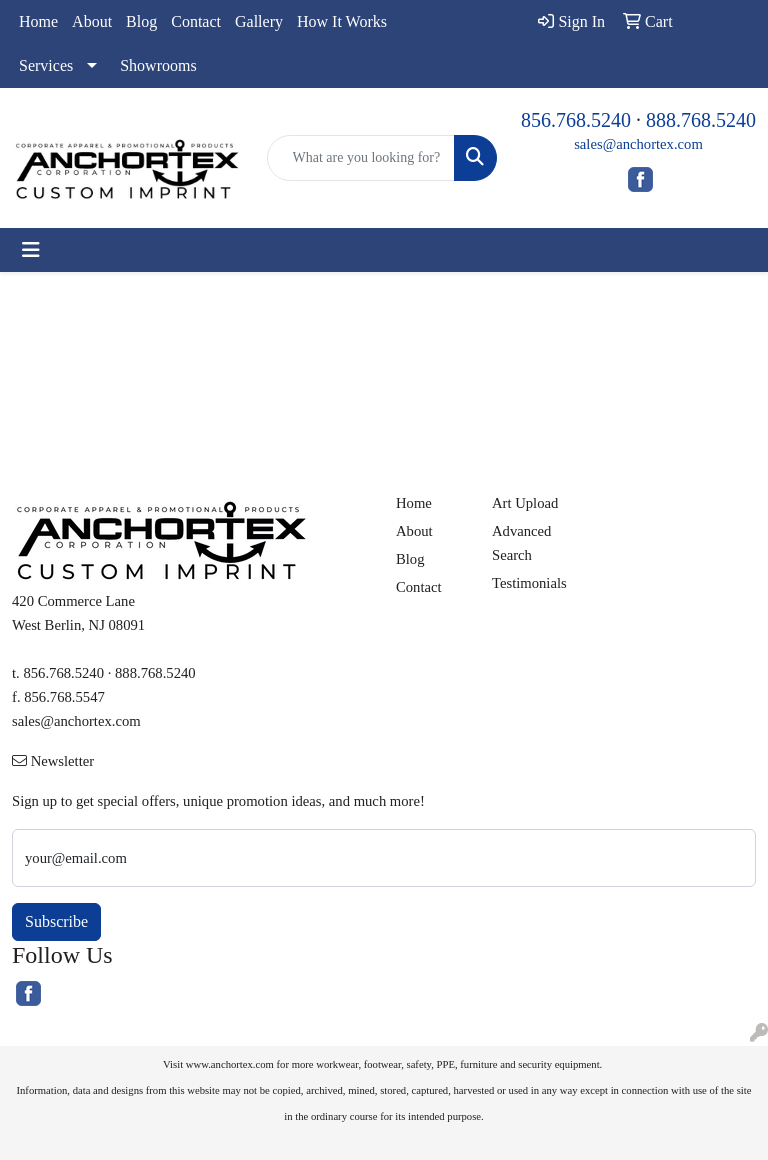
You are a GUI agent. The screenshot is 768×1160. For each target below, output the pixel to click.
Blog (141, 21)
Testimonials (528, 583)
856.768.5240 (576, 120)
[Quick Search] (361, 158)
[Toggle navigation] (31, 250)
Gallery (259, 21)
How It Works (342, 21)
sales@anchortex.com (638, 144)
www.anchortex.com (230, 1064)
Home (38, 21)
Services (46, 65)
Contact (196, 21)
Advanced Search (521, 543)
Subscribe (56, 921)
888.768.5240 (701, 120)
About (92, 21)
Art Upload (525, 503)
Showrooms (158, 65)
